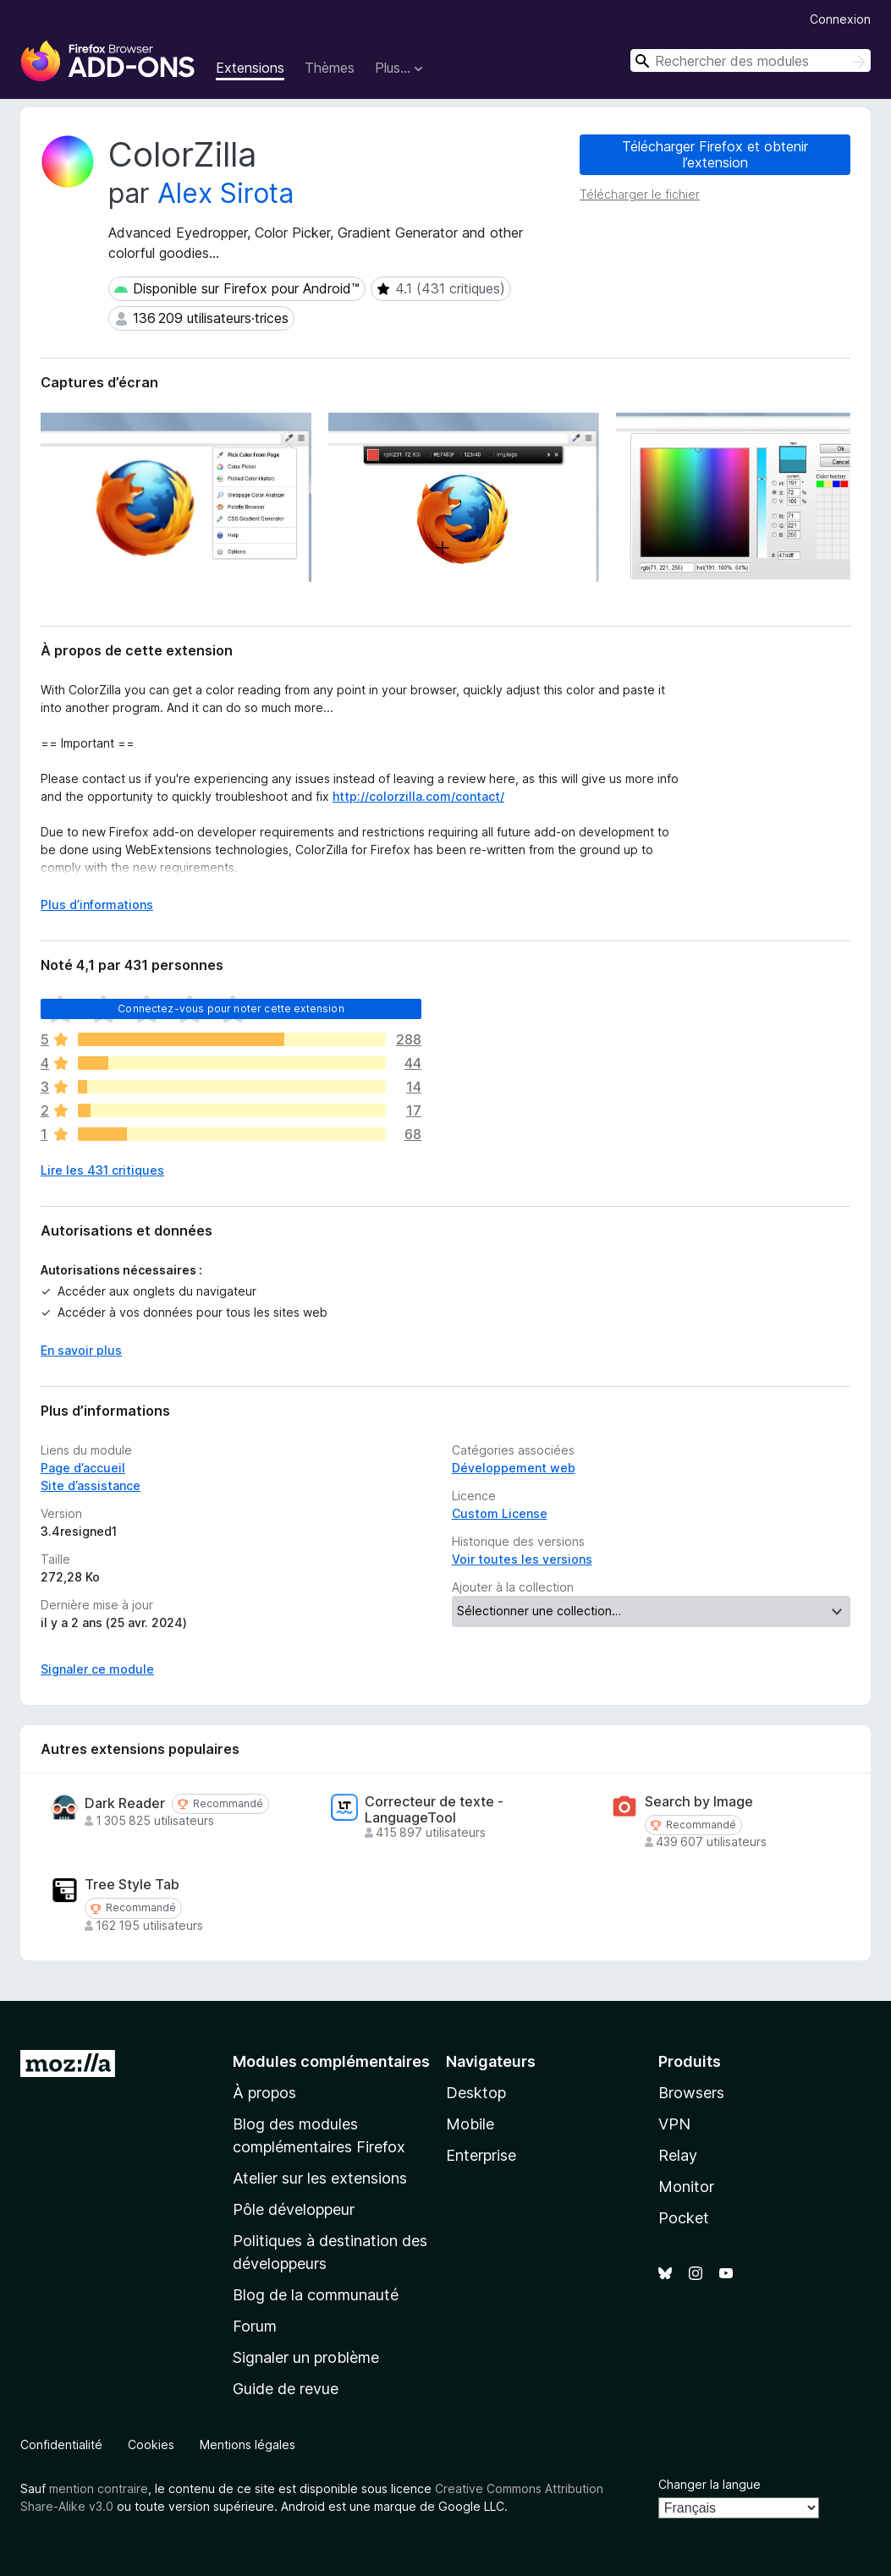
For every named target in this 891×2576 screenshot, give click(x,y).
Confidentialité (61, 2444)
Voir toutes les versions (522, 1559)
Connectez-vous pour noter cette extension (231, 1008)
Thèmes (330, 67)
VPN (674, 2124)
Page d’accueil (83, 1468)
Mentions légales (247, 2444)
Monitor (686, 2186)
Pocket (683, 2218)
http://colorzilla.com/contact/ (418, 796)
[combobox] (750, 60)
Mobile (470, 2124)
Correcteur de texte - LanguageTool (434, 1810)
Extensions (250, 67)
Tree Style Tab (132, 1885)
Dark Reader (125, 1803)
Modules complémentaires (331, 2061)
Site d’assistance (90, 1485)
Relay (677, 2155)
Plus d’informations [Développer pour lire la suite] (97, 904)
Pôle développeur (294, 2209)
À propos (264, 2093)
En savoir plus (81, 1350)
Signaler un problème (306, 2357)
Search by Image (699, 1802)
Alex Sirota (225, 193)
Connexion (840, 19)
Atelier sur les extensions (320, 2178)
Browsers (691, 2093)
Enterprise (481, 2155)
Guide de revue (285, 2389)
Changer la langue (709, 2484)
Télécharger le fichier (640, 194)
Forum (255, 2326)
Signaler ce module (97, 1669)
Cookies (151, 2444)
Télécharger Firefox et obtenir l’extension (715, 154)
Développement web (513, 1468)
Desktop (476, 2093)
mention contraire (98, 2488)
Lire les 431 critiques (102, 1170)
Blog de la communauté (316, 2295)
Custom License (499, 1513)
